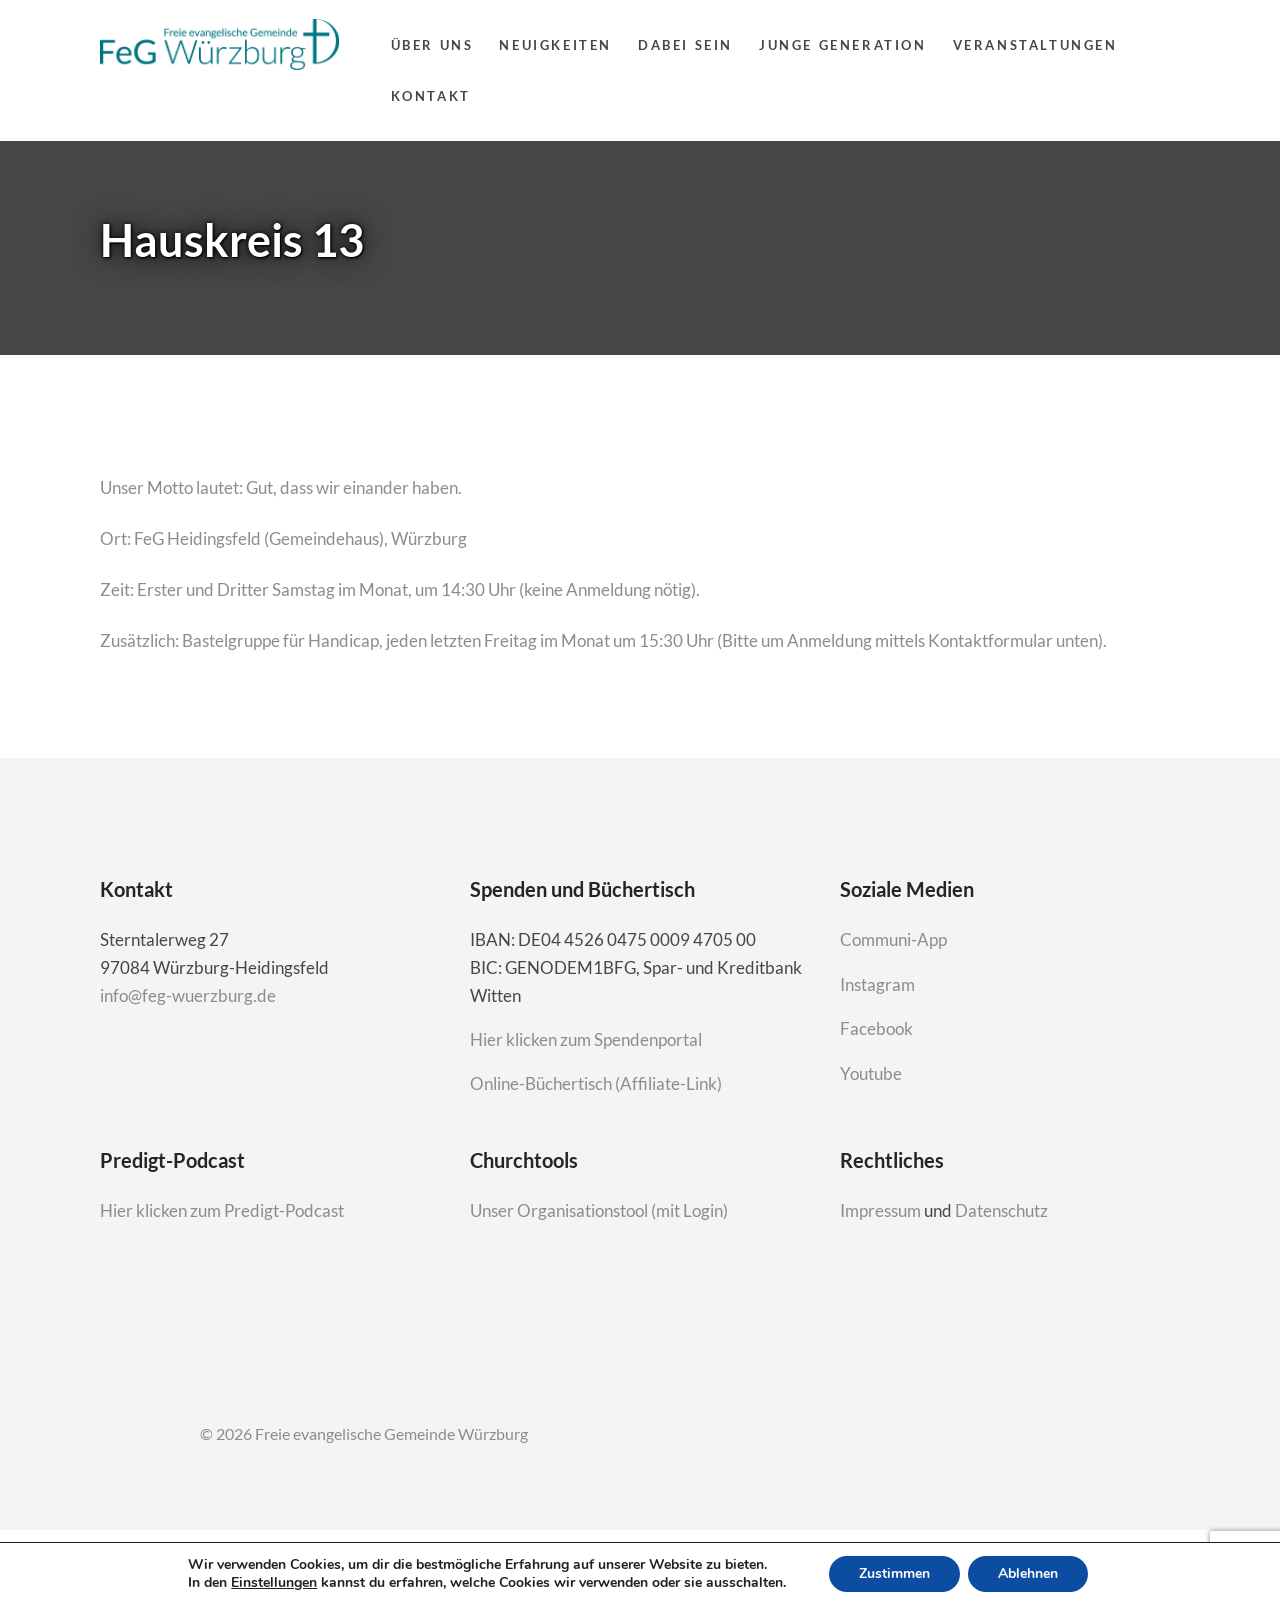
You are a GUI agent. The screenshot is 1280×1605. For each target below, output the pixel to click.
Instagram (879, 984)
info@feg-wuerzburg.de (188, 995)
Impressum (882, 1210)
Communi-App (893, 939)
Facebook (876, 1028)
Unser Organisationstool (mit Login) (599, 1210)
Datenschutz (1001, 1210)
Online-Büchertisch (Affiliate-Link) (596, 1083)
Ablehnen (1028, 1573)
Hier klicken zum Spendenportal (586, 1039)
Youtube (871, 1073)
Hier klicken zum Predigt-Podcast (222, 1210)
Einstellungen (274, 1583)
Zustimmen (894, 1573)
